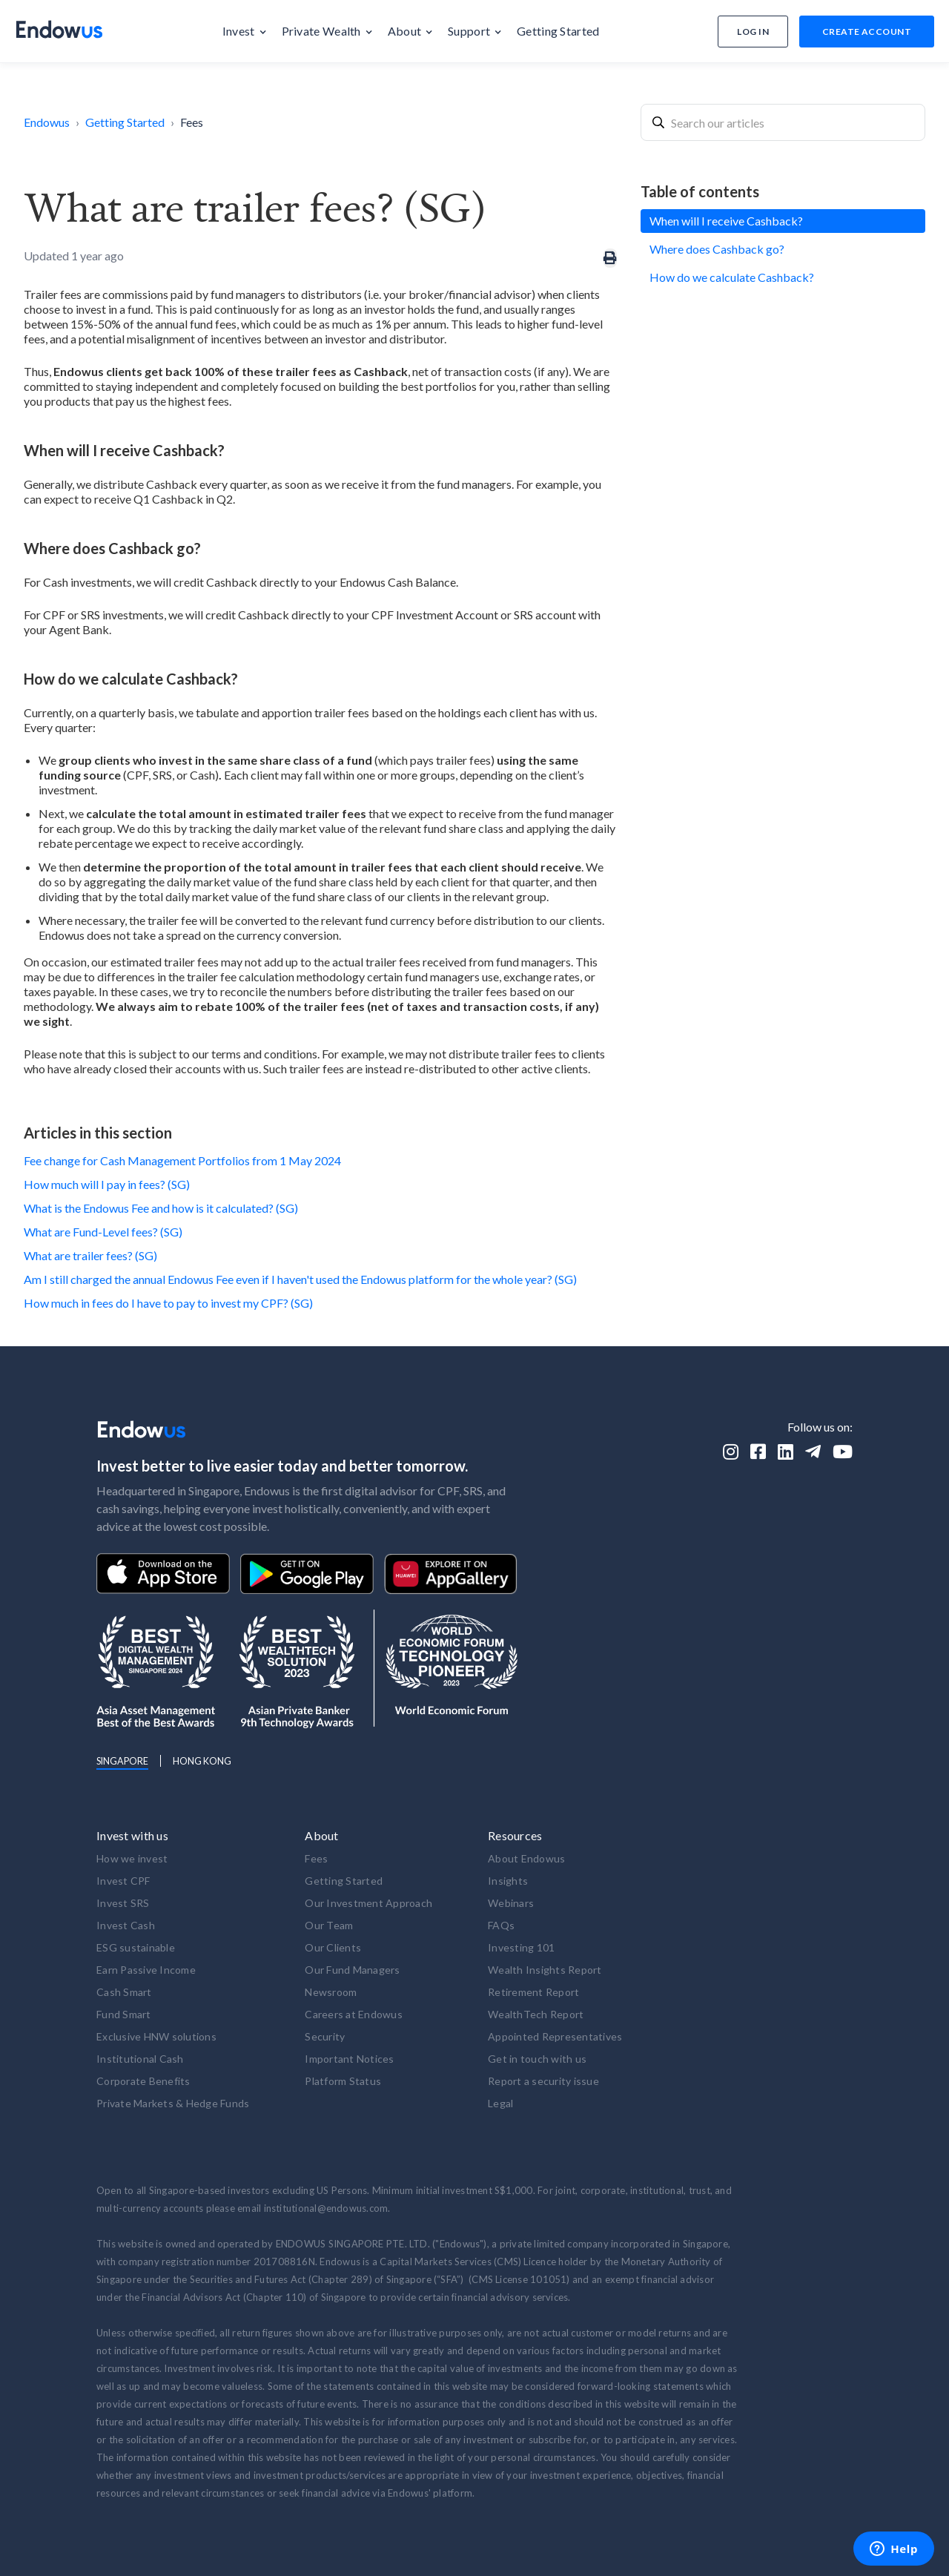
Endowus (47, 122)
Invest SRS (123, 1903)
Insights (508, 1880)
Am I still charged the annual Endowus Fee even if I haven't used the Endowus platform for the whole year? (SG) (300, 1279)
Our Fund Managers (352, 1969)
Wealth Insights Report (545, 1969)
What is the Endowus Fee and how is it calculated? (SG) (161, 1208)
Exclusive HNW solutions (156, 2036)
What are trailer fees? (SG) (90, 1255)
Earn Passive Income (146, 1969)
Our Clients (333, 1947)
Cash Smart (124, 1992)
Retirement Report (533, 1992)
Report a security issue (543, 2081)
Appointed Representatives (555, 2036)
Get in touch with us (537, 2058)
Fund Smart (123, 2014)
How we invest (132, 1858)
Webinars (511, 1903)
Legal (500, 2103)
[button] (244, 31)
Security (325, 2036)
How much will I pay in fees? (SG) (107, 1184)
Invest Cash (125, 1925)
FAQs (501, 1925)
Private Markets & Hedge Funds (172, 2103)
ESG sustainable (135, 1947)
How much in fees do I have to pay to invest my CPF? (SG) (168, 1303)
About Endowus (526, 1858)
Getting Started (125, 122)
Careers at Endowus (354, 2014)
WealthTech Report (535, 2014)
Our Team (329, 1925)
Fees (191, 122)
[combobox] (783, 122)
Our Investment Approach (368, 1903)
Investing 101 (521, 1947)
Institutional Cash (140, 2058)
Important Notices (349, 2058)
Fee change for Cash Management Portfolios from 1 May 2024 (182, 1160)
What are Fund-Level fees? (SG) (103, 1232)
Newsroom (331, 1992)
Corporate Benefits (143, 2081)
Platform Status (343, 2081)
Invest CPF (123, 1880)
